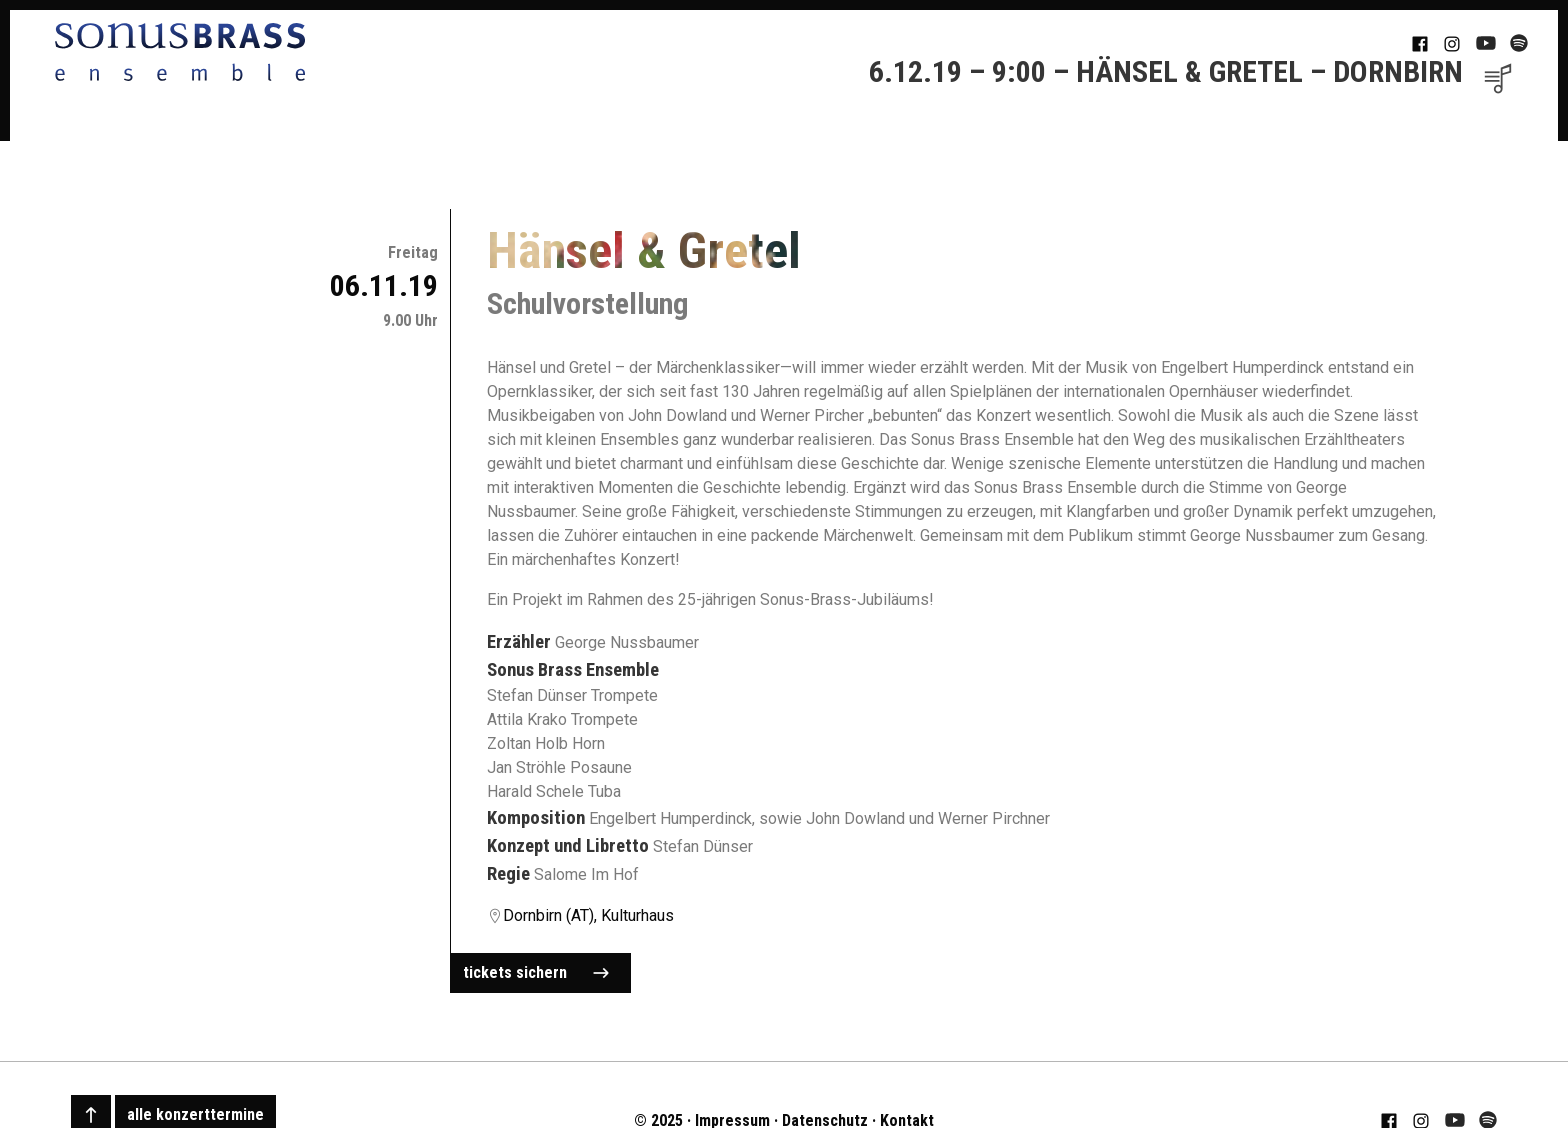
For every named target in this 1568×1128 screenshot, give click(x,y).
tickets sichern (536, 973)
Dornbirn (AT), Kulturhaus (588, 915)
